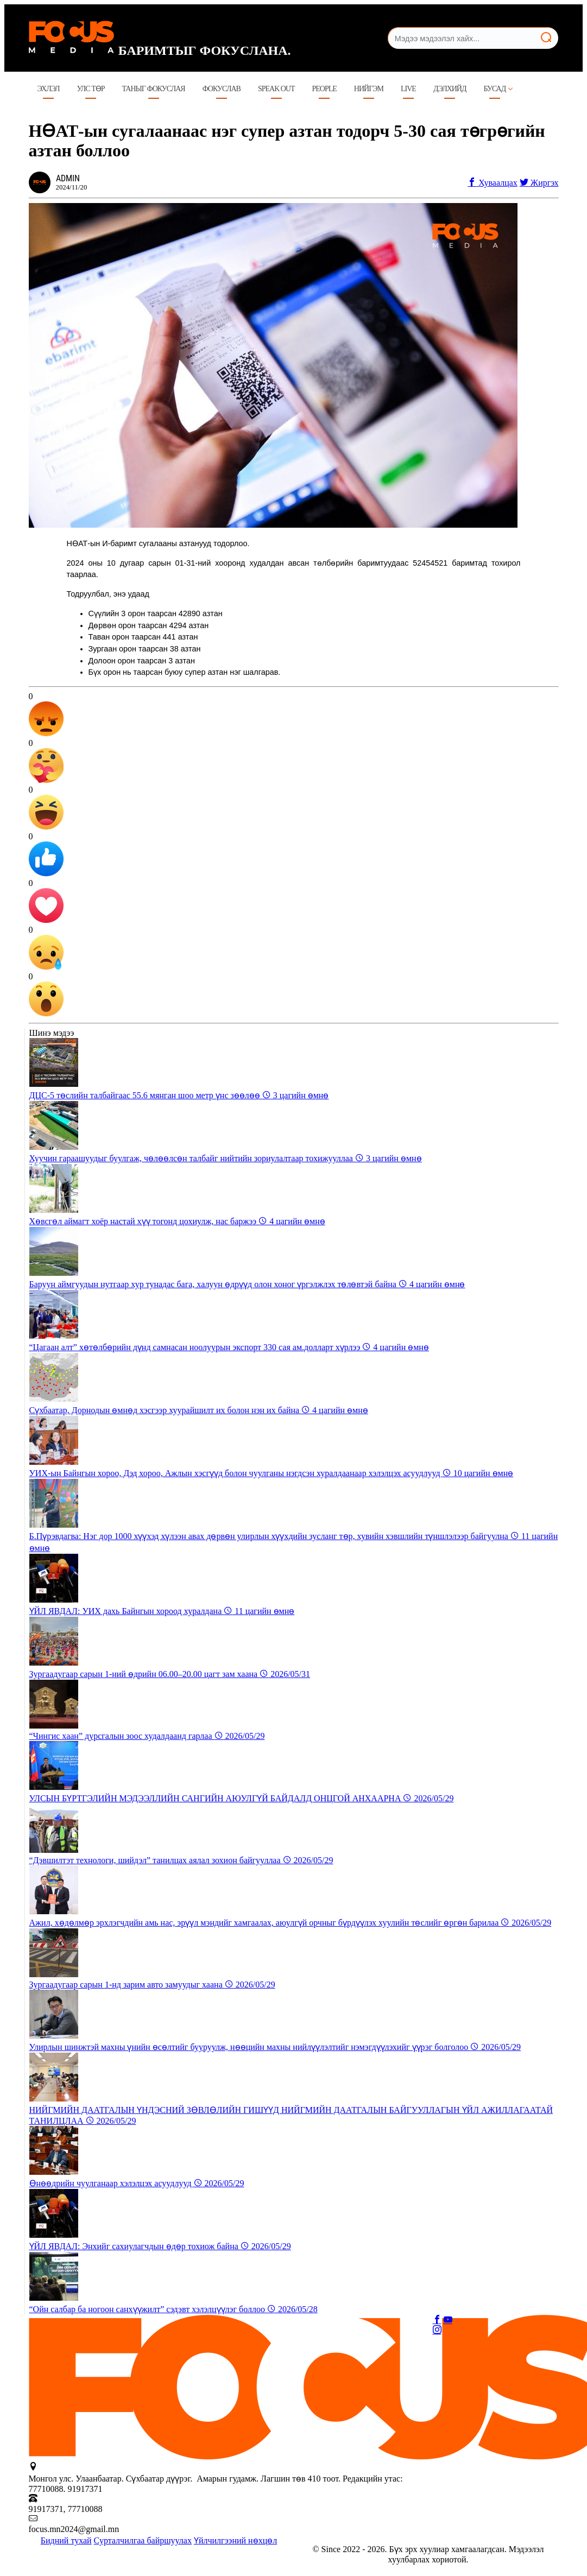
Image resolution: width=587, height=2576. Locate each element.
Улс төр (91, 89)
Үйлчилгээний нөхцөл (235, 2540)
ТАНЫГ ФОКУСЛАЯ (153, 89)
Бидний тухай (66, 2540)
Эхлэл (48, 89)
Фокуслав (222, 89)
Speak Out (276, 89)
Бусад (495, 89)
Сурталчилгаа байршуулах (143, 2540)
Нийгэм (368, 89)
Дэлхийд (449, 89)
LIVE (408, 89)
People (324, 89)
